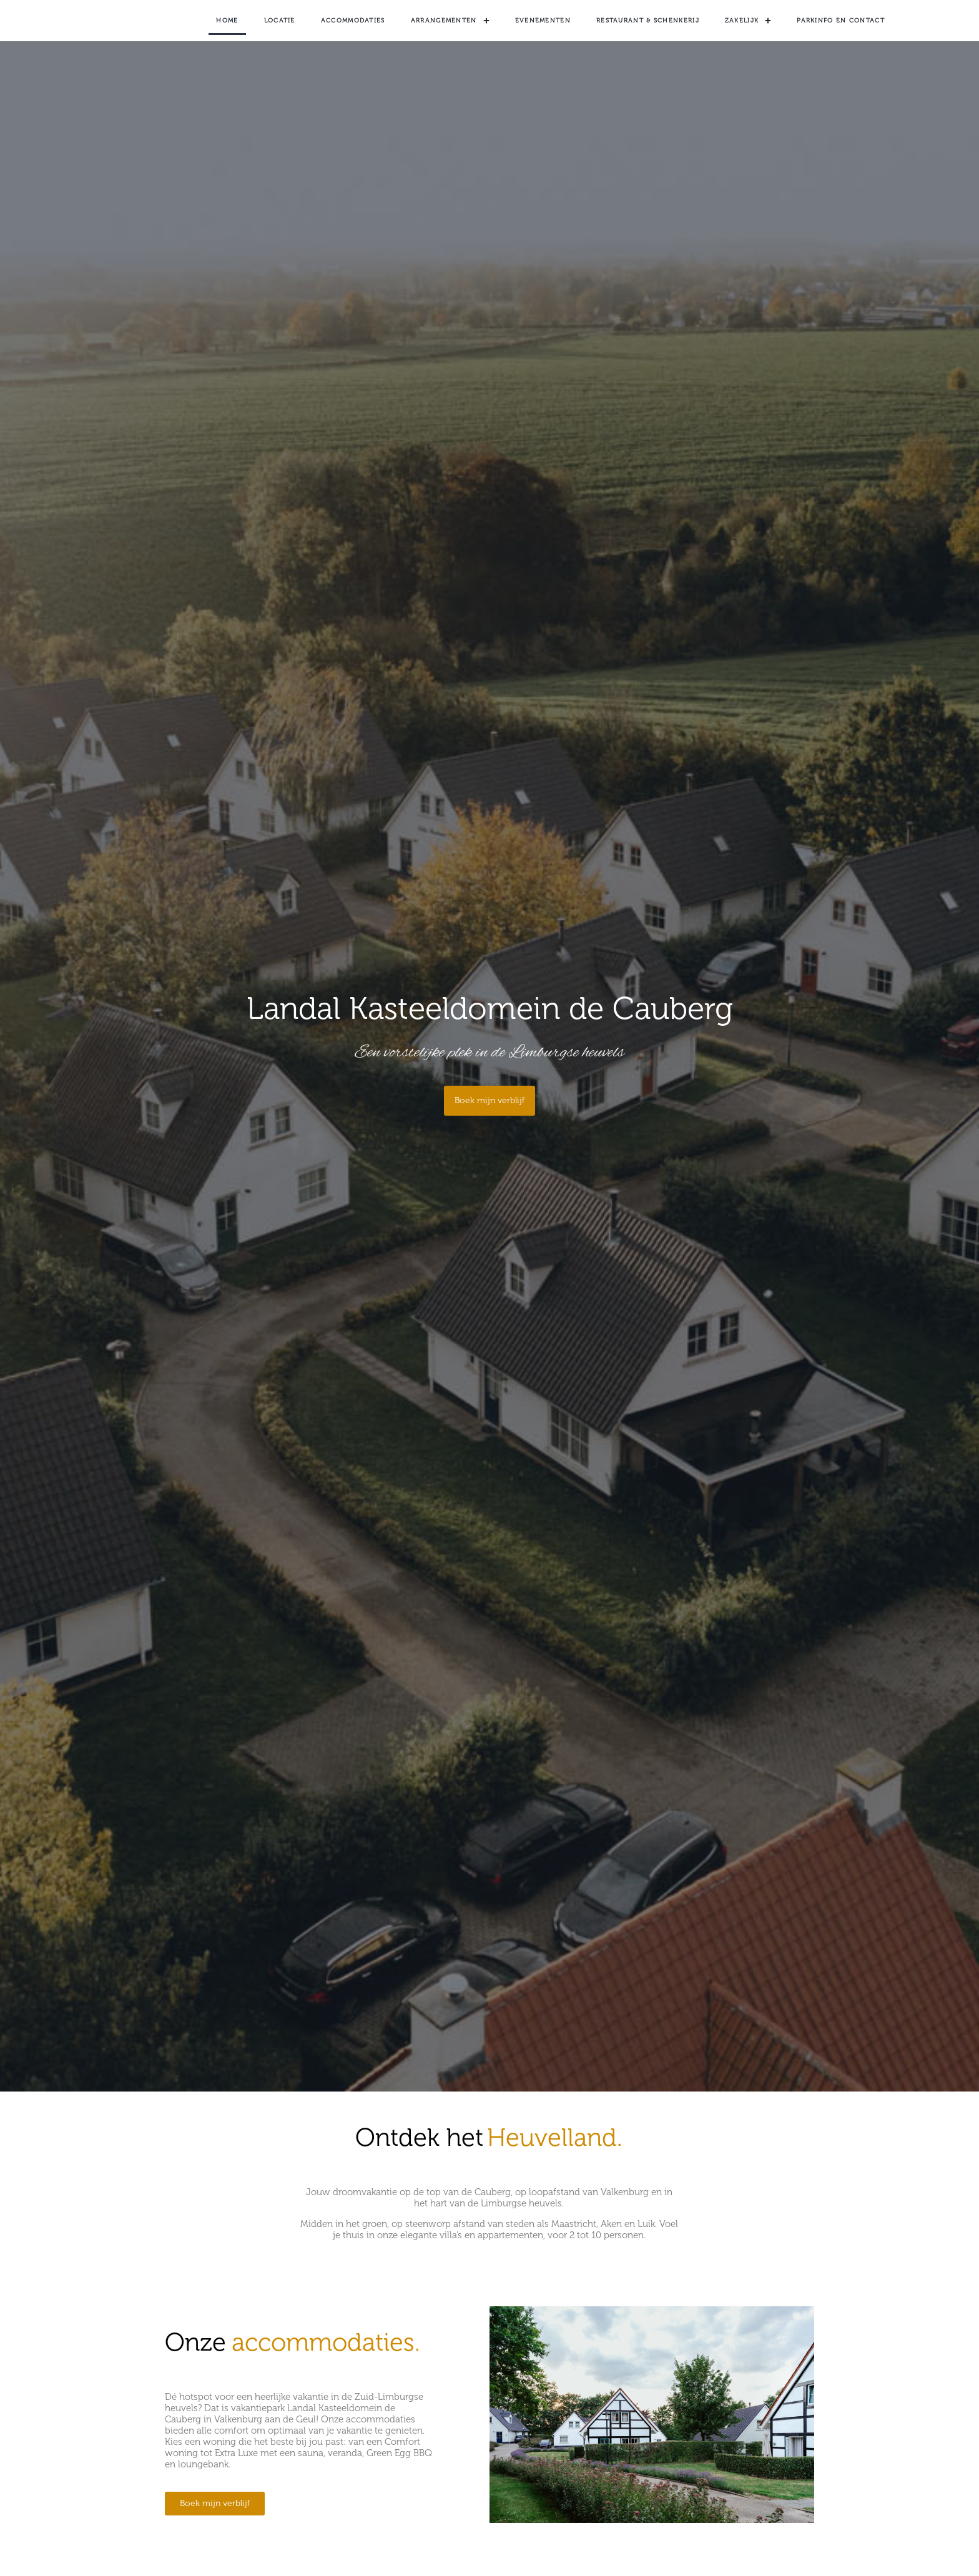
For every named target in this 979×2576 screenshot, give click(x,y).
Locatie (279, 31)
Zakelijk (748, 31)
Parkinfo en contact (841, 31)
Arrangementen (450, 31)
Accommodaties (353, 31)
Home (227, 31)
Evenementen (543, 31)
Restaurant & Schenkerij (647, 31)
